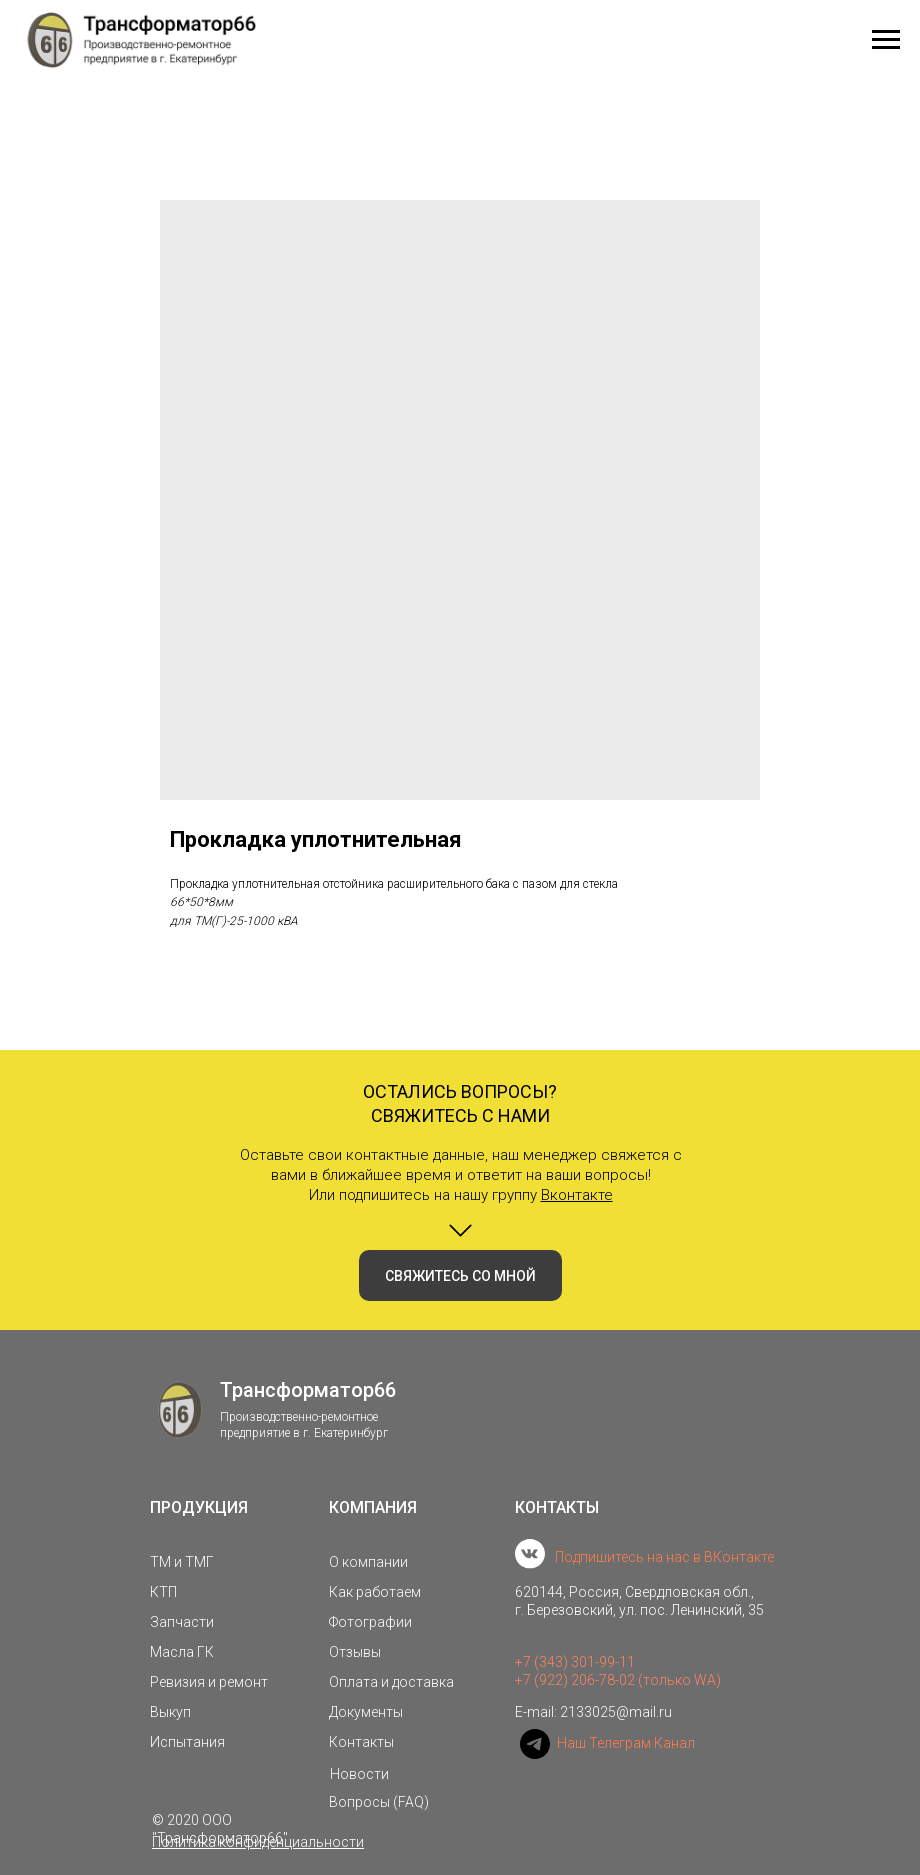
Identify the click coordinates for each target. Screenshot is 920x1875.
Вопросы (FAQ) (379, 1802)
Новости (359, 1774)
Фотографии (370, 1622)
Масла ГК (182, 1652)
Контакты (361, 1742)
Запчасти (182, 1622)
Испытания (187, 1742)
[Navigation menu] (886, 40)
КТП (163, 1592)
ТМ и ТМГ (182, 1562)
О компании (368, 1562)
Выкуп (170, 1712)
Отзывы (355, 1652)
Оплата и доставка (391, 1682)
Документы (366, 1712)
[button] (460, 1275)
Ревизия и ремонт (209, 1682)
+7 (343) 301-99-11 (575, 1662)
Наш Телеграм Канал (626, 1743)
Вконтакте (577, 1195)
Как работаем (375, 1592)
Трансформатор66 (308, 1390)
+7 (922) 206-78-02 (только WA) (618, 1680)
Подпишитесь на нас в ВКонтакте (664, 1557)
